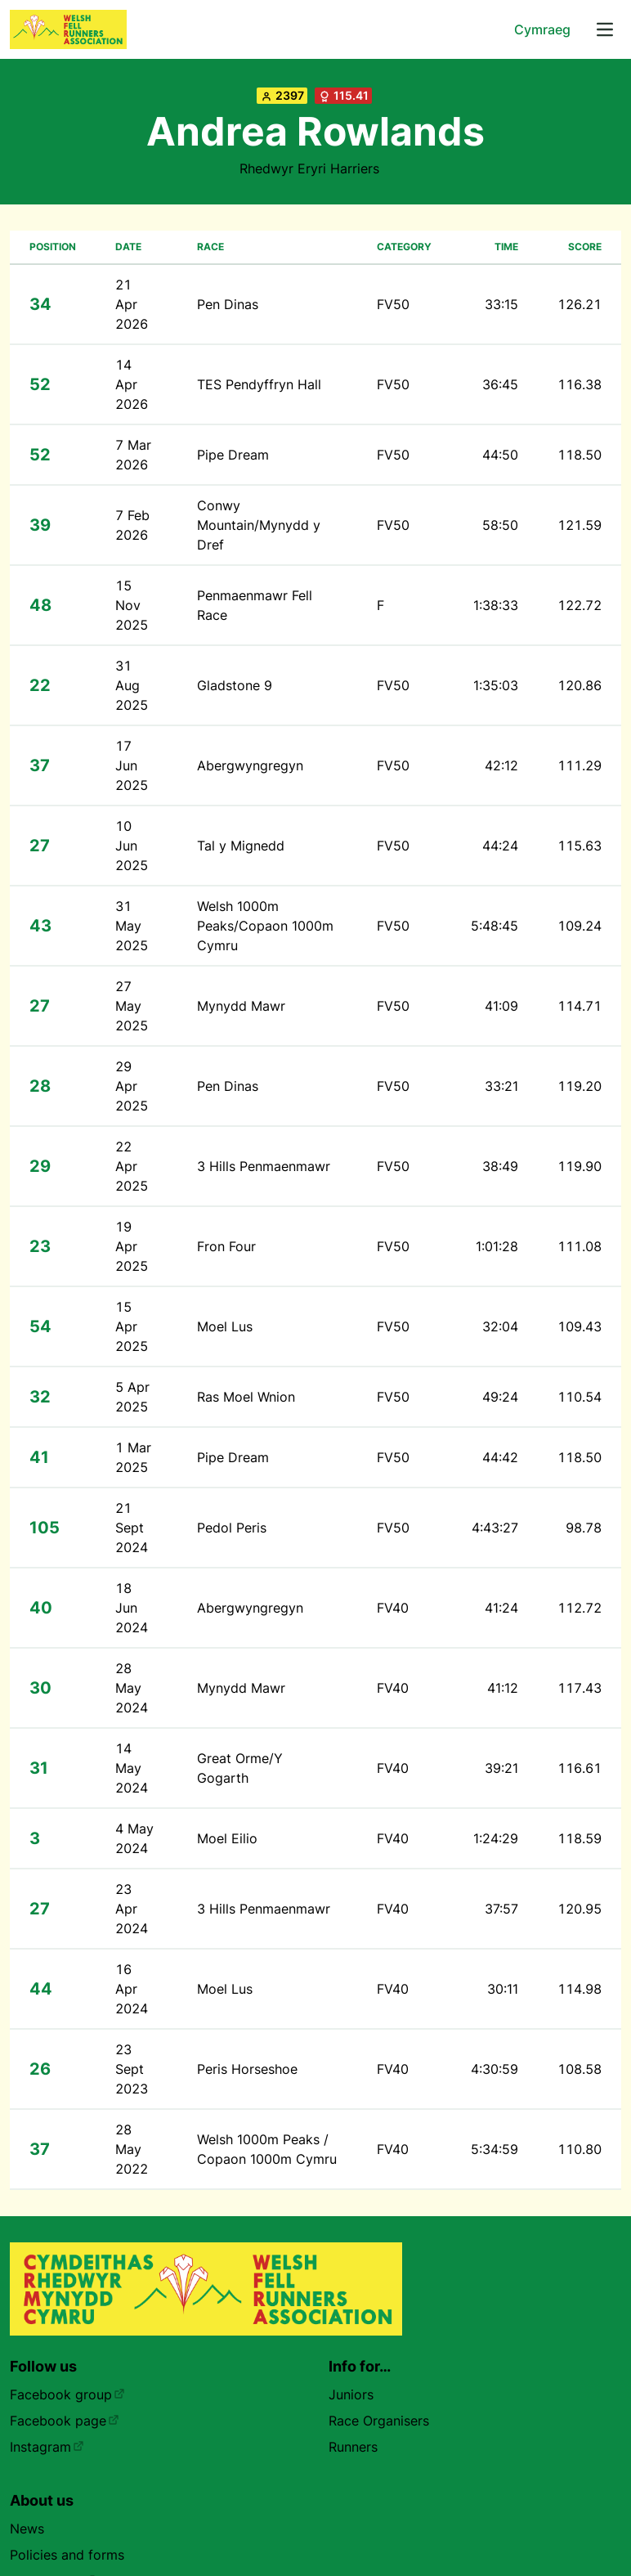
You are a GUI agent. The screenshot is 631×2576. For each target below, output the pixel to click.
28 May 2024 (131, 1688)
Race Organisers (379, 2420)
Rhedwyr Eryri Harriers (309, 168)
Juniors (351, 2394)
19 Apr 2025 (131, 1246)
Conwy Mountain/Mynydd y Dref (258, 525)
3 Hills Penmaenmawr (263, 1166)
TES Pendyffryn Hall (259, 384)
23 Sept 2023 (131, 2069)
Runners (353, 2447)
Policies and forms (67, 2555)
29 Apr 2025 (131, 1086)
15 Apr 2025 (131, 1326)
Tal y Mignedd (240, 845)
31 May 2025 (131, 926)
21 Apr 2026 (131, 304)
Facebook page (64, 2420)
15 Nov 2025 (131, 605)
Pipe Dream (233, 455)
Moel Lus (225, 1326)
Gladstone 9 (234, 685)
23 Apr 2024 (131, 1908)
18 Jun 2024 (131, 1608)
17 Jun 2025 (131, 765)
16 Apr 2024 (131, 1989)
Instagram (47, 2447)
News (27, 2528)
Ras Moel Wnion (246, 1397)
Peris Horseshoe (247, 2069)
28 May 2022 (131, 2149)
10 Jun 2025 (131, 845)
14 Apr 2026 (131, 384)
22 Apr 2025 (131, 1166)
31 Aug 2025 (131, 685)
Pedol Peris (231, 1527)
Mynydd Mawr (241, 1006)
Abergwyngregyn (250, 765)
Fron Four (226, 1246)
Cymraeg (542, 29)
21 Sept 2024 (131, 1527)
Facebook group (67, 2394)
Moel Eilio (227, 1838)
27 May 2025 (131, 1006)
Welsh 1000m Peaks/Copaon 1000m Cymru (265, 926)
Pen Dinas (227, 304)
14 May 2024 (131, 1768)
